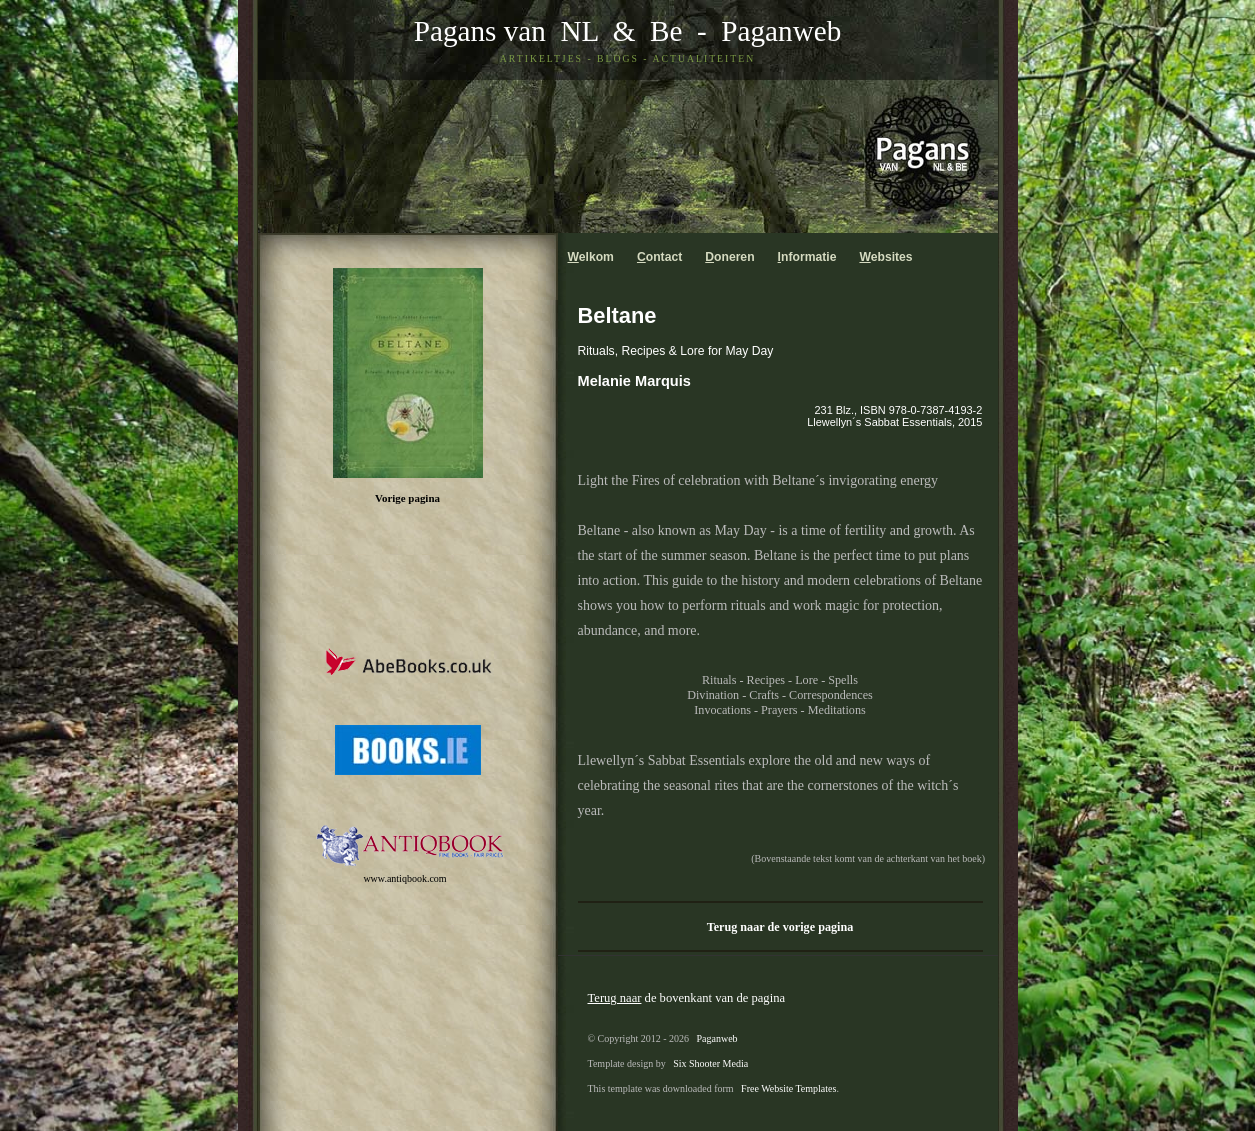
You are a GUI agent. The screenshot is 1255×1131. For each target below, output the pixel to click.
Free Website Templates (788, 1088)
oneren (729, 257)
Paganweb (781, 31)
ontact (659, 257)
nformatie (807, 257)
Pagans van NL (506, 31)
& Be (640, 31)
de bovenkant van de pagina (687, 998)
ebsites (885, 257)
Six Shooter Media (710, 1063)
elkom (591, 257)
